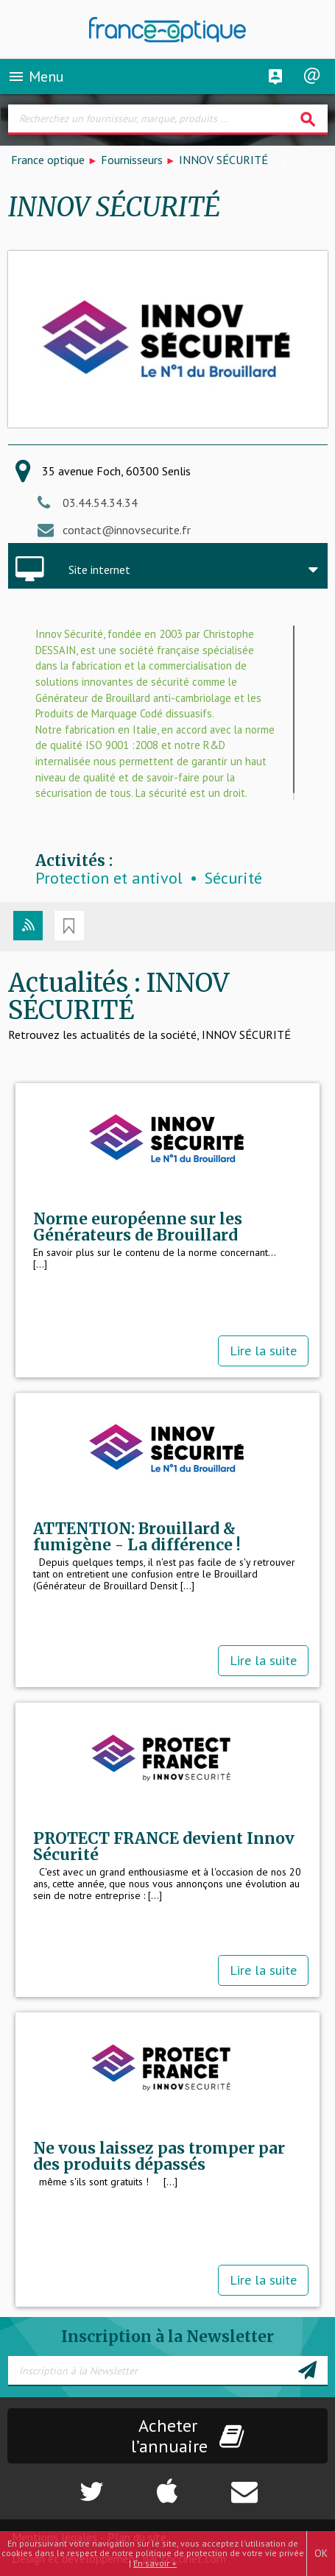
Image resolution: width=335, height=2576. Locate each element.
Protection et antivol (109, 878)
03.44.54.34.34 (100, 502)
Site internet (99, 569)
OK (321, 2553)
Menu (35, 76)
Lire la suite (263, 1350)
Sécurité (233, 878)
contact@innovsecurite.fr (127, 529)
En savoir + (155, 2563)
